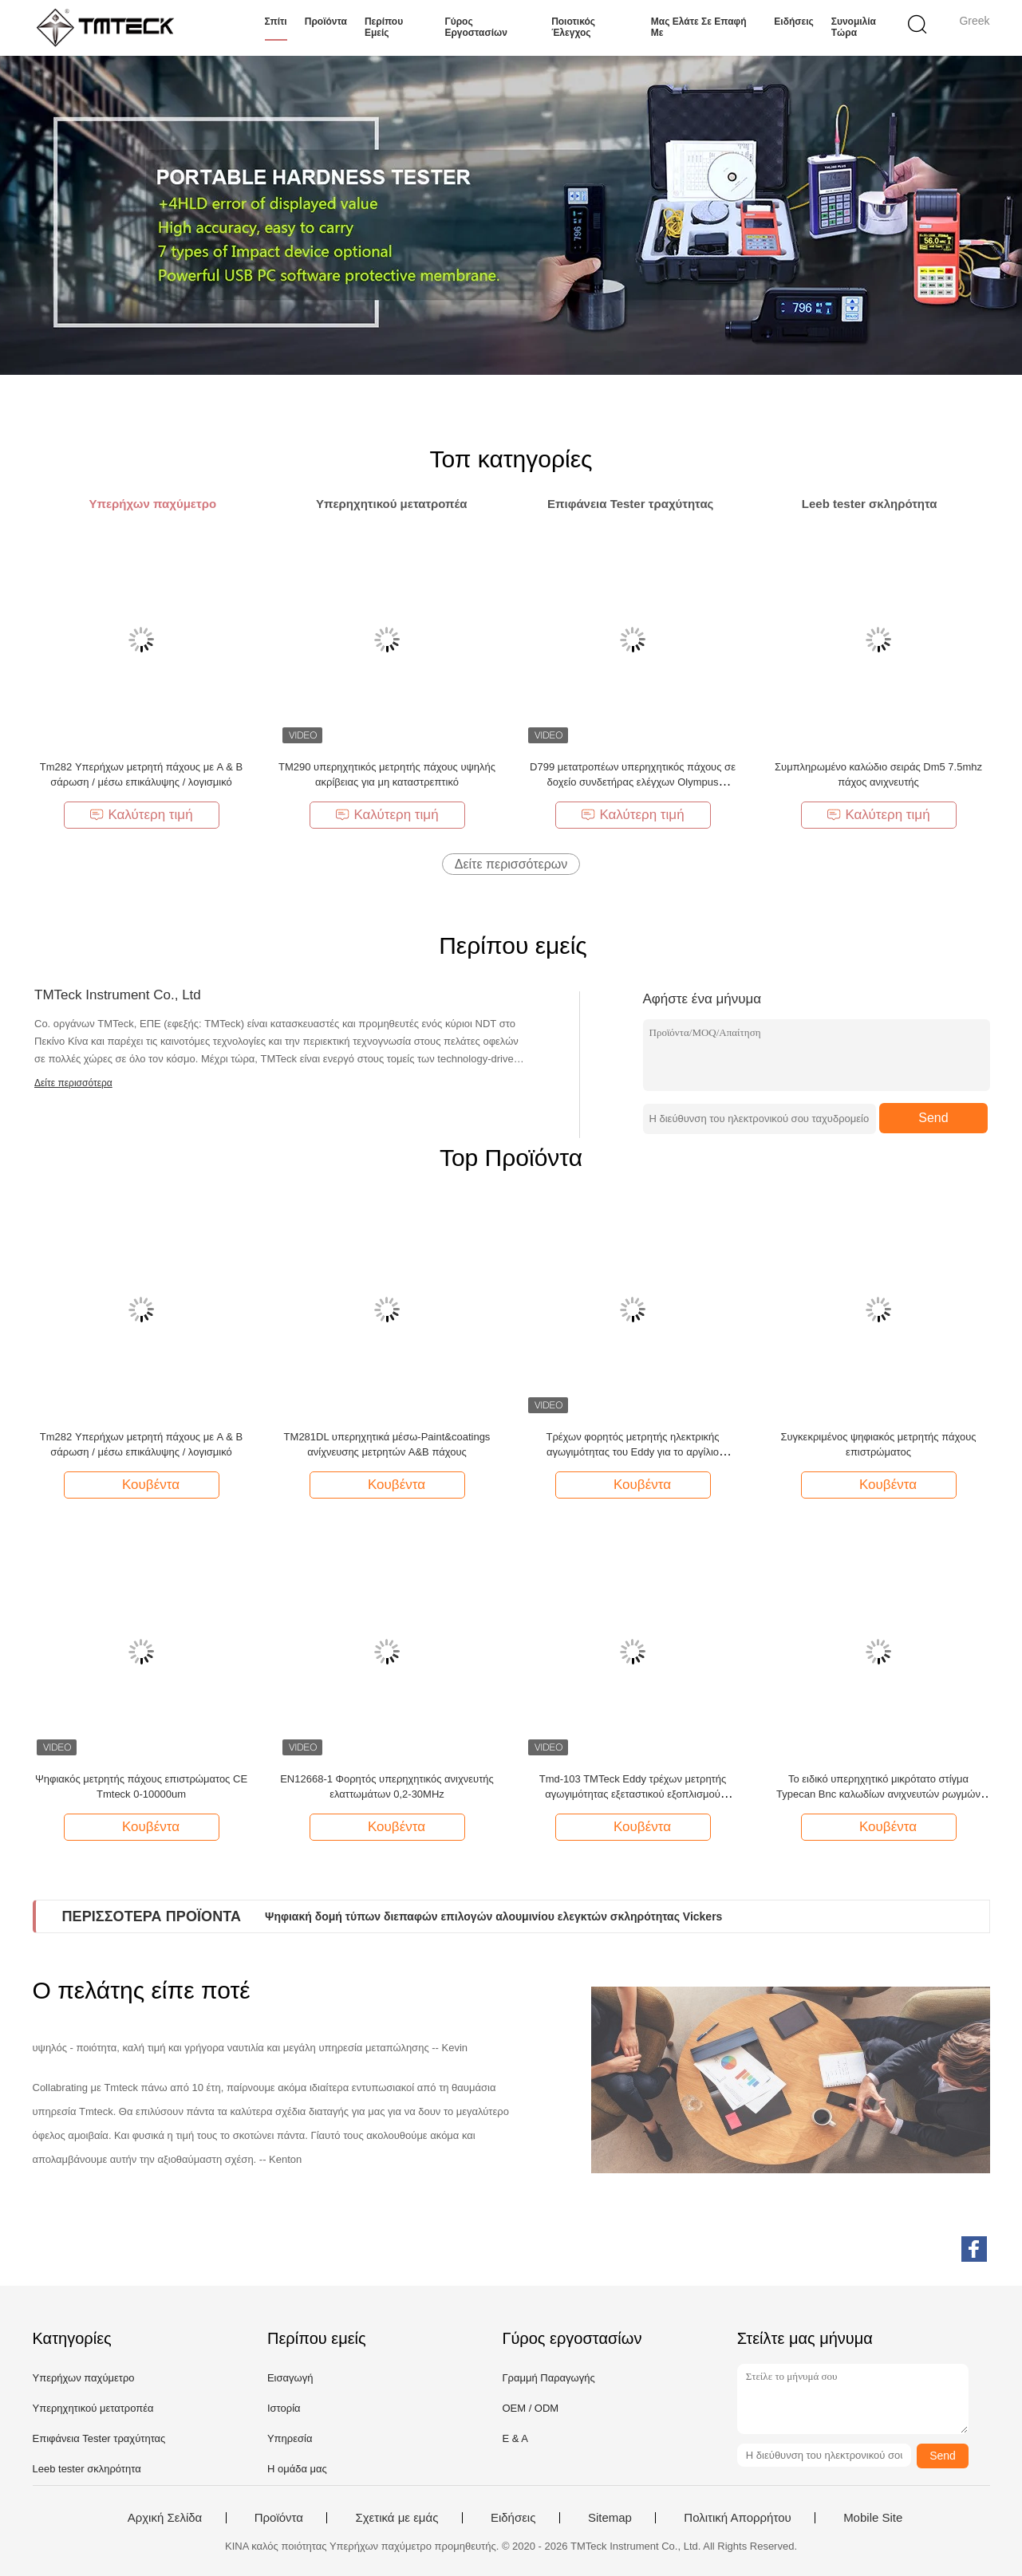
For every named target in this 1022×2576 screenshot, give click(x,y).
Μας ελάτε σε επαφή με (699, 27)
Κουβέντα (143, 1484)
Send (933, 1118)
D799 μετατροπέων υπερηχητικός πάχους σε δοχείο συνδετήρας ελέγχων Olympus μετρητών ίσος (633, 782)
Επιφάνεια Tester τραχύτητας (99, 2438)
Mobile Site (872, 2517)
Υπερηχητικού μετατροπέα (93, 2408)
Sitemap (610, 2517)
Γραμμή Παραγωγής (548, 2378)
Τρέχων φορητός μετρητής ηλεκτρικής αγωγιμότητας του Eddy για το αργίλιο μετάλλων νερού (632, 1452)
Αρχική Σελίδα (165, 2517)
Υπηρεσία (290, 2438)
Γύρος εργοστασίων (475, 27)
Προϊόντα (326, 21)
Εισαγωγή (290, 2378)
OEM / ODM (530, 2408)
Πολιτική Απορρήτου (737, 2517)
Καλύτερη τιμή (140, 814)
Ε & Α (515, 2438)
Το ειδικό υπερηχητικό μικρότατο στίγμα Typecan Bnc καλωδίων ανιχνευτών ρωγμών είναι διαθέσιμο (878, 1794)
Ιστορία (284, 2408)
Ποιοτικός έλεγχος (573, 27)
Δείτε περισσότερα (73, 1083)
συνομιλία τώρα (853, 27)
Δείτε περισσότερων (511, 864)
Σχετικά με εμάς (396, 2517)
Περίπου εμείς (384, 27)
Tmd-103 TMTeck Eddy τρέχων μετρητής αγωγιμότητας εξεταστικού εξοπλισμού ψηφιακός (633, 1794)
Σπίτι (276, 21)
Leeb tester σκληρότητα (87, 2469)
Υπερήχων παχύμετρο (84, 2378)
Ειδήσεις (793, 21)
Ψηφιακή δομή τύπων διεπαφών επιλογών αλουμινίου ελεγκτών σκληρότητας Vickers (493, 1916)
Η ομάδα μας (297, 2469)
